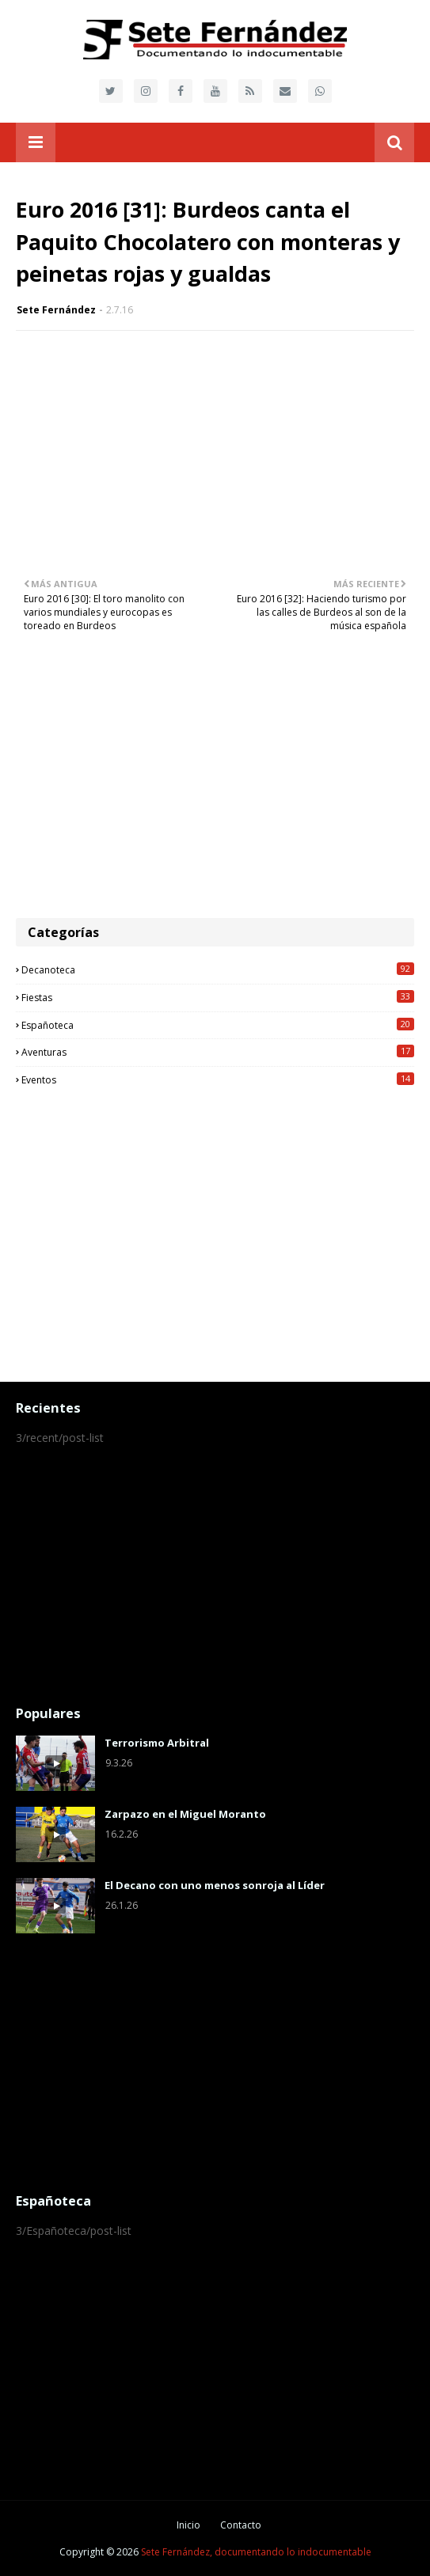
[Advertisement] (215, 783)
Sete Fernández (56, 310)
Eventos (217, 1079)
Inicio (188, 2525)
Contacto (240, 2525)
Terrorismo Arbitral (157, 1743)
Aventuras (217, 1052)
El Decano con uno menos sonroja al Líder (215, 1885)
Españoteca (217, 1025)
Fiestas (217, 997)
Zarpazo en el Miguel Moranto (185, 1814)
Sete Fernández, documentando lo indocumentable (256, 2552)
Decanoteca (217, 969)
